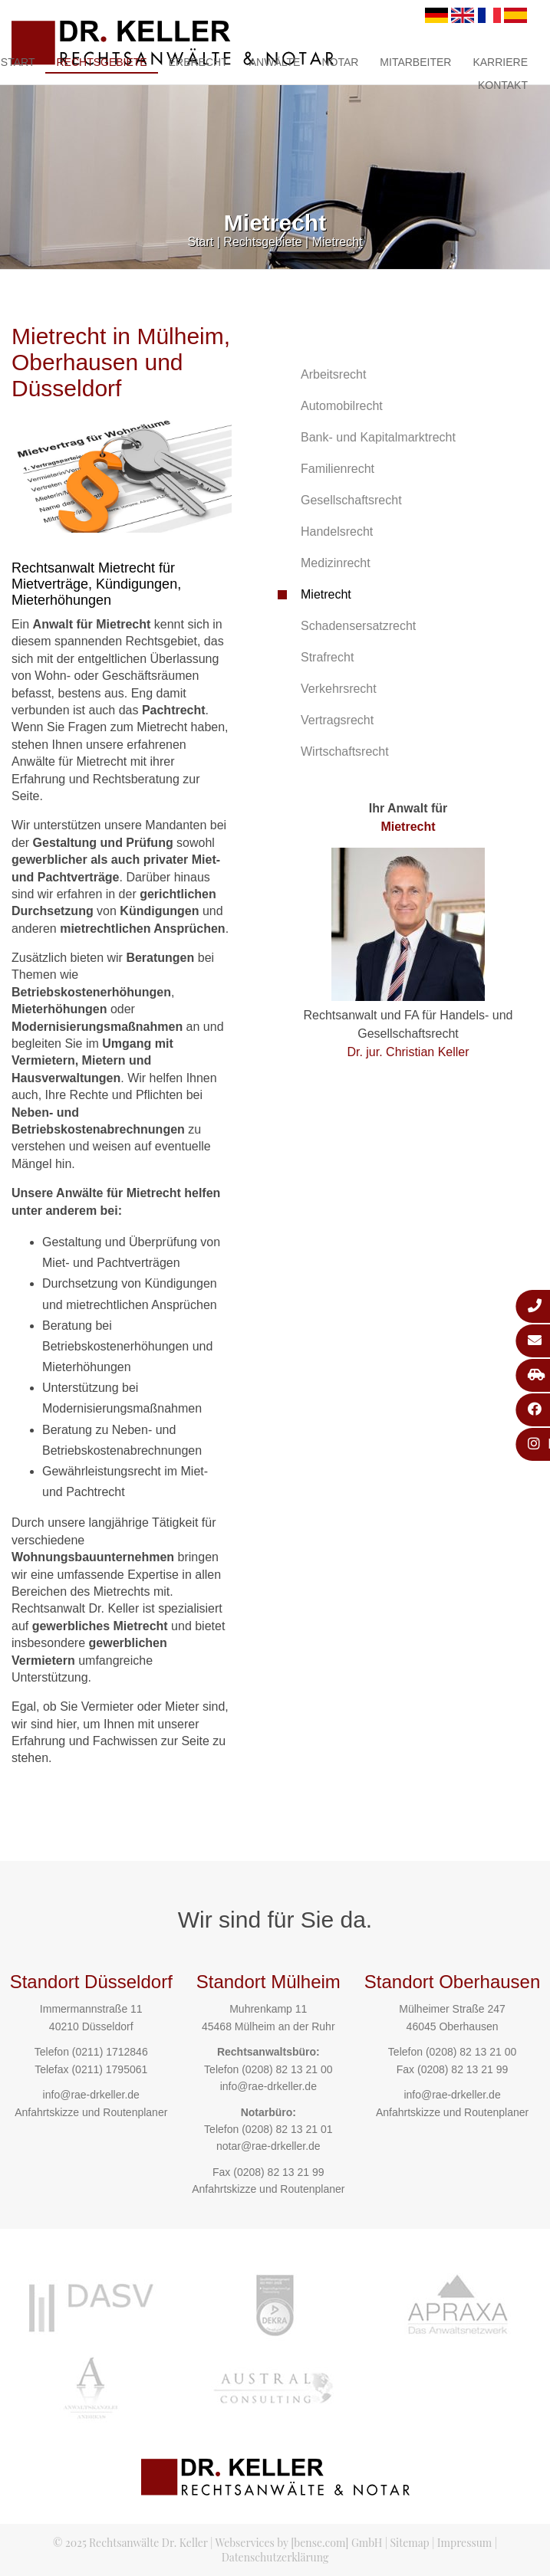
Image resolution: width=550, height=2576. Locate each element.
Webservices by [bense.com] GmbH (298, 2542)
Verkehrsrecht (339, 688)
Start (201, 241)
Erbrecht (198, 62)
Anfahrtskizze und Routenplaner (91, 2112)
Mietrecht (337, 241)
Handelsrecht (337, 531)
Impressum (464, 2542)
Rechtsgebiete (101, 62)
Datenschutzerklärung (275, 2557)
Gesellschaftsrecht (351, 500)
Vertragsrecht (337, 720)
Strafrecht (327, 657)
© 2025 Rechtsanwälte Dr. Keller (130, 2542)
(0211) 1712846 (110, 2052)
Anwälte (275, 62)
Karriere (500, 62)
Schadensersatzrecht (358, 625)
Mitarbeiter (415, 62)
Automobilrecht (342, 405)
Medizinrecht (336, 562)
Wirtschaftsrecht (345, 751)
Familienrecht (337, 468)
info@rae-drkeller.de (91, 2095)
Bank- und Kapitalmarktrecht (378, 437)
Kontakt (503, 85)
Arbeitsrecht (333, 374)
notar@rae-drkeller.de (268, 2146)
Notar (339, 62)
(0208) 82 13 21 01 (287, 2129)
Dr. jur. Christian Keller (408, 1051)
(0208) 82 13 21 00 (287, 2069)
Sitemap (410, 2542)
